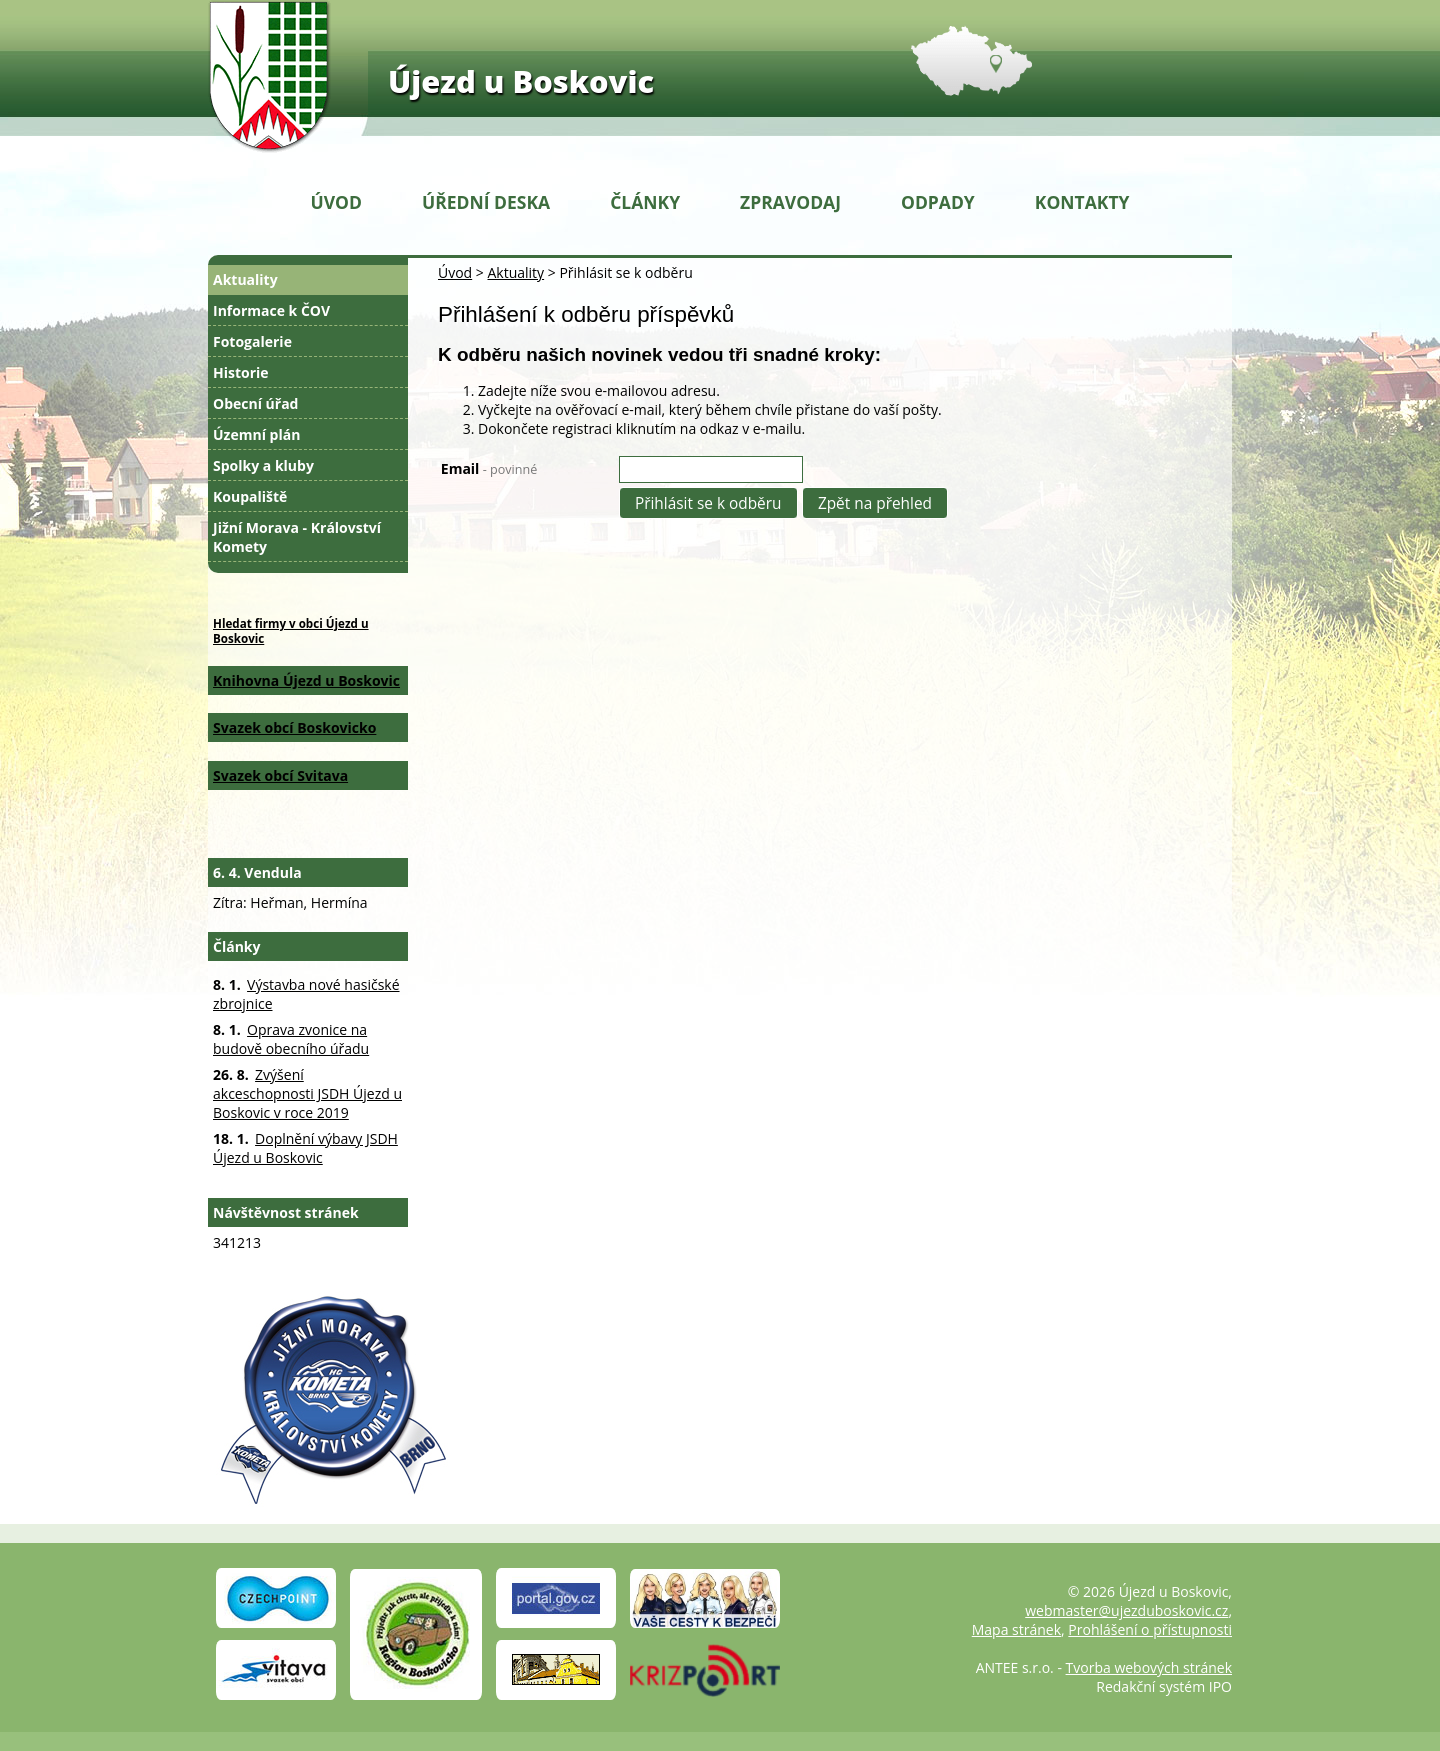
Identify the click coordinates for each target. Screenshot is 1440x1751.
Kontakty (1082, 202)
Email (489, 468)
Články (645, 202)
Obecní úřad (255, 403)
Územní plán (256, 434)
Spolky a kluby (263, 465)
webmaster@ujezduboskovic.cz (1126, 1610)
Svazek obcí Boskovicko (294, 727)
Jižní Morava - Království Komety (297, 537)
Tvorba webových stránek (1149, 1667)
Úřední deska (486, 202)
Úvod (336, 202)
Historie (241, 372)
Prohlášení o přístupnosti (1150, 1629)
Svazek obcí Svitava (280, 775)
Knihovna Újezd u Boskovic (306, 680)
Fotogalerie (252, 341)
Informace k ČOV (271, 310)
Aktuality (515, 272)
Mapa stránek (1016, 1629)
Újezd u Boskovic (521, 81)
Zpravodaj (790, 202)
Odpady (938, 202)
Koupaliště (250, 496)
